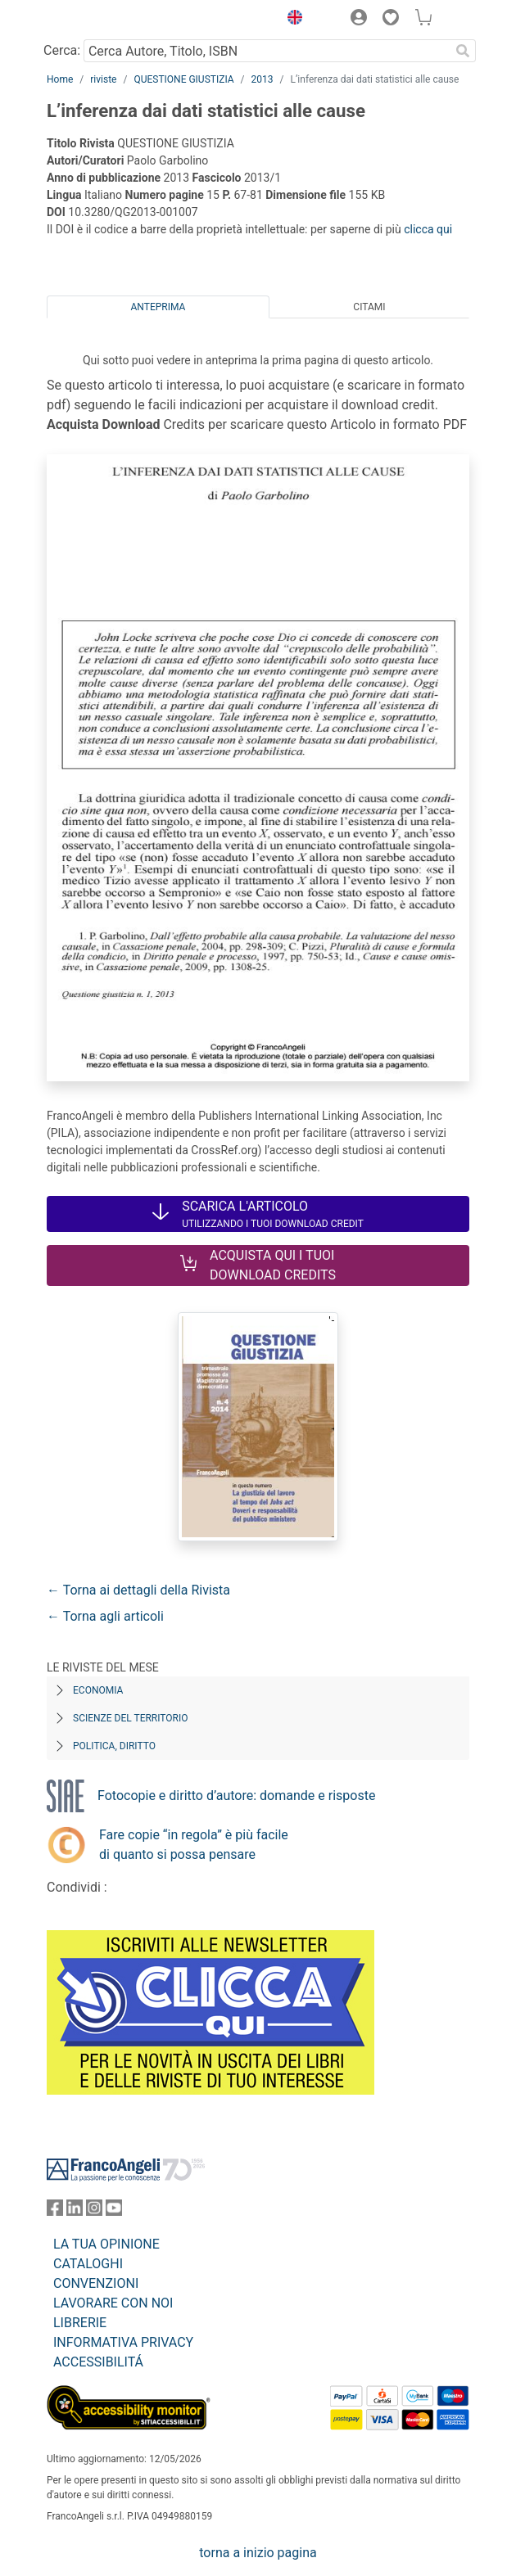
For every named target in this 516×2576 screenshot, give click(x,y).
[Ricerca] (463, 50)
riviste (103, 79)
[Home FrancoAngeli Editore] (102, 19)
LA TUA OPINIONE (106, 2244)
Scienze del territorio (130, 1718)
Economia (98, 1690)
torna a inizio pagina (257, 2552)
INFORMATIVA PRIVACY (123, 2342)
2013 (262, 79)
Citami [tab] (369, 307)
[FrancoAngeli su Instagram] (94, 2211)
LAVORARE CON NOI (113, 2303)
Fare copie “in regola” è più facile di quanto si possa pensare (193, 1844)
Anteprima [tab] (158, 307)
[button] (290, 20)
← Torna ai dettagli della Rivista (138, 1590)
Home (60, 79)
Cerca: (61, 50)
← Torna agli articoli (105, 1616)
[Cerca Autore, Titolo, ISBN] (267, 50)
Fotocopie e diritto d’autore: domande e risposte (236, 1795)
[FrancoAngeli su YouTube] (114, 2211)
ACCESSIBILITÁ (98, 2362)
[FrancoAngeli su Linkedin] (74, 2211)
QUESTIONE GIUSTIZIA (183, 79)
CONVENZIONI (95, 2283)
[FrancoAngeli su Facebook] (55, 2211)
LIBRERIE (79, 2322)
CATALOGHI (88, 2263)
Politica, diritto (114, 1746)
